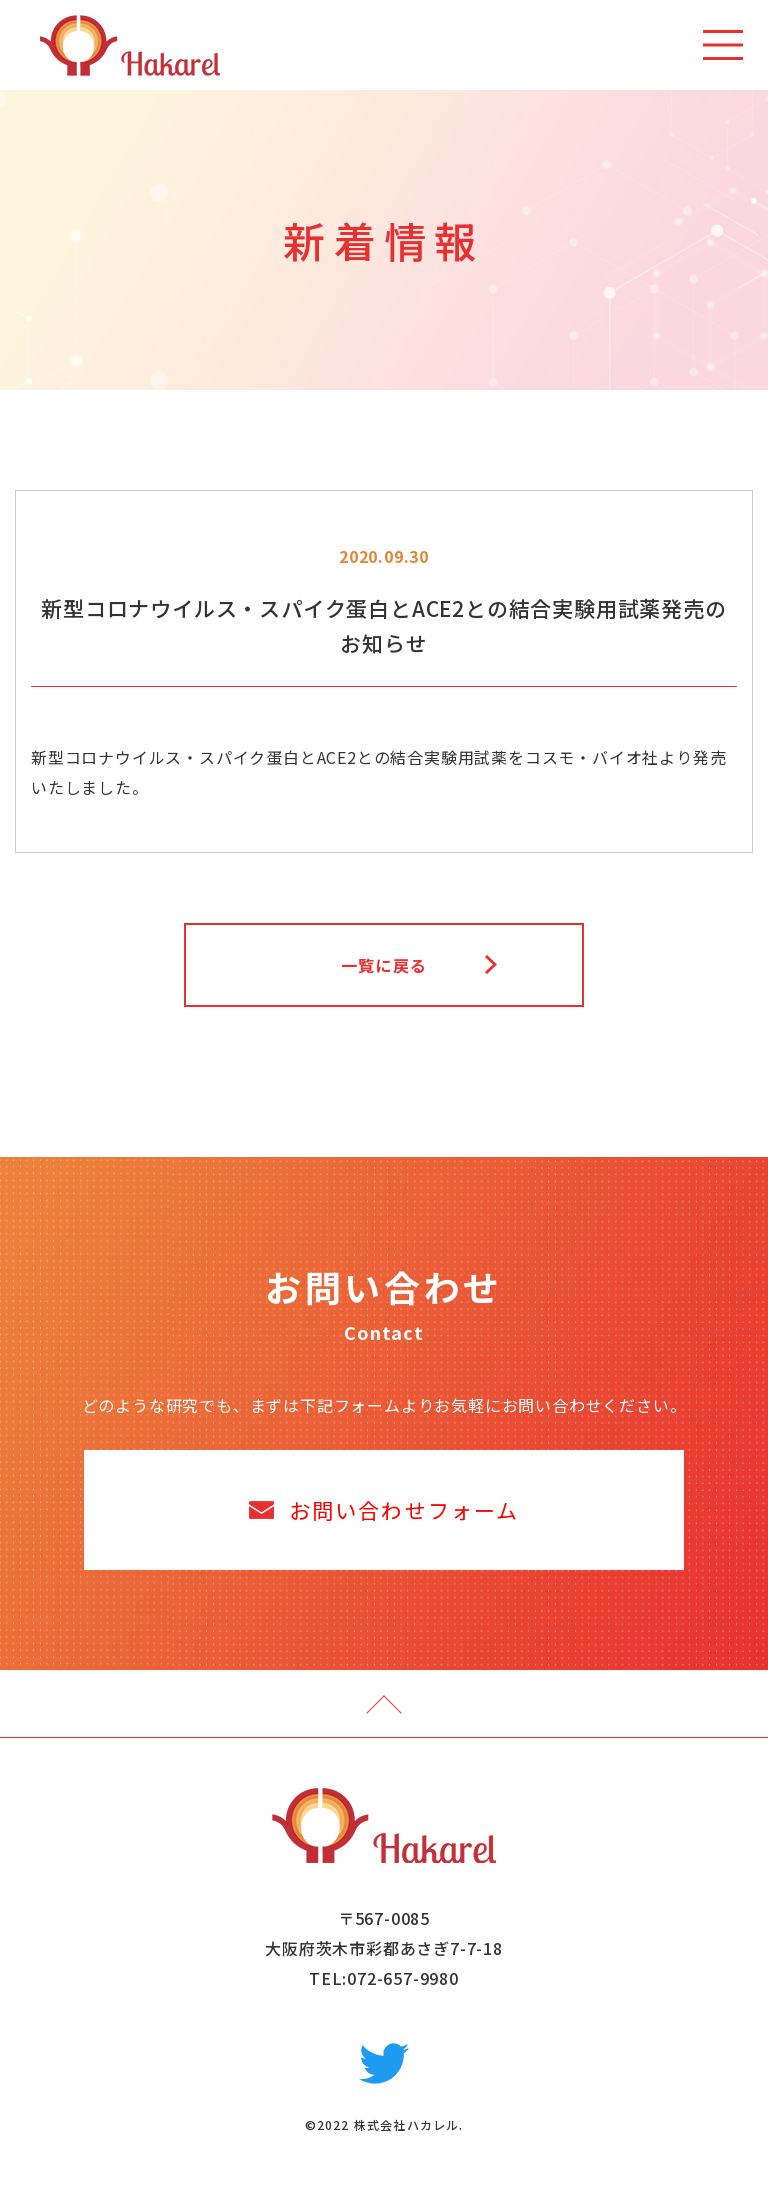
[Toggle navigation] (723, 45)
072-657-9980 (403, 1978)
